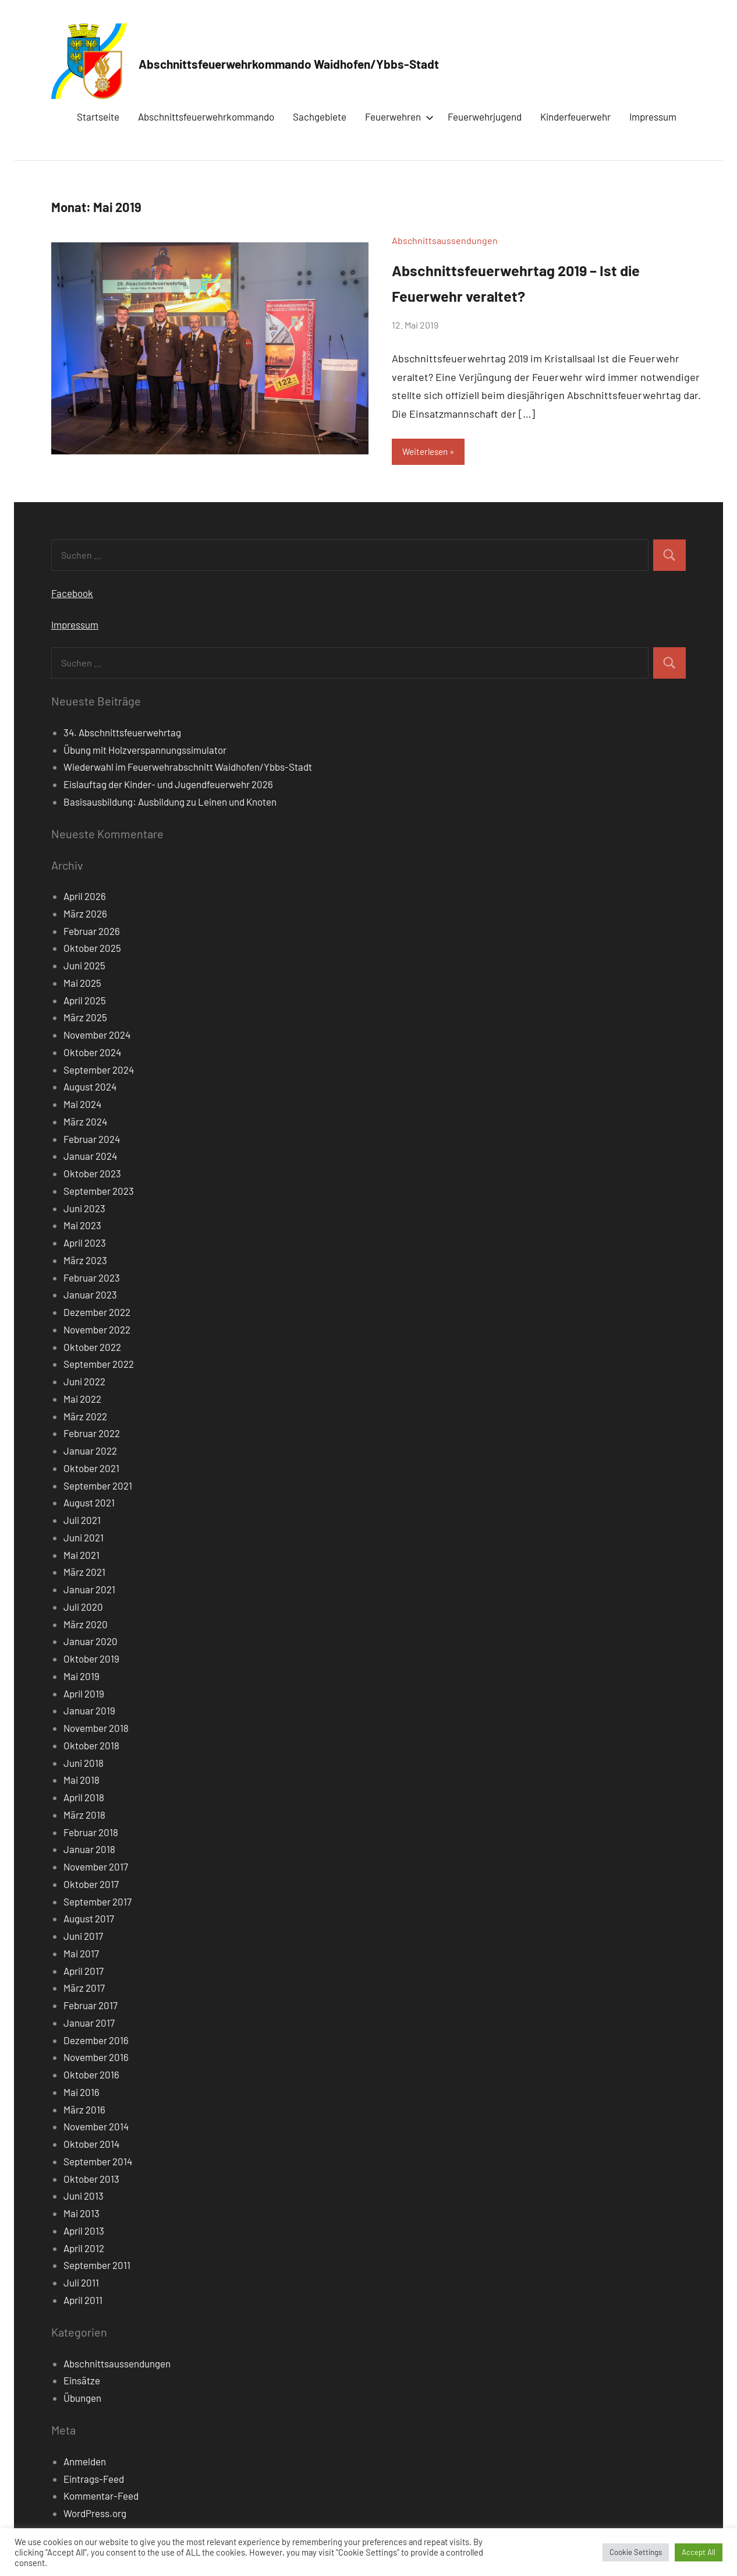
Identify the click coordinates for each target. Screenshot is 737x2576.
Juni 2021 (83, 1538)
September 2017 (97, 1902)
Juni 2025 (84, 967)
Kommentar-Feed (101, 2497)
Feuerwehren (397, 116)
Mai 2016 (81, 2093)
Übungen (82, 2399)
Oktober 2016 (91, 2076)
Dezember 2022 (96, 1313)
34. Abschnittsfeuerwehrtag (122, 733)
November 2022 (96, 1330)
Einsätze (81, 2382)
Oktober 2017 (91, 1885)
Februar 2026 (91, 932)
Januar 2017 (89, 2024)
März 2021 (84, 1573)
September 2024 (98, 1071)
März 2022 (85, 1417)
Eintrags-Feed (93, 2480)
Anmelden (84, 2462)
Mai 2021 (81, 1556)
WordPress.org (94, 2515)
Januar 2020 (90, 1643)
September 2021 (97, 1486)
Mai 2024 (82, 1105)
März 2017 (84, 1989)
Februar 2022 (91, 1435)
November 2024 (96, 1036)
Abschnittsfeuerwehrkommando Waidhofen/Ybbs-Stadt (370, 61)
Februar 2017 (90, 2007)
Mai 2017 (81, 1954)
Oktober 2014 (91, 2145)
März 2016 (84, 2110)
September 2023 (98, 1192)
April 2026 (84, 898)
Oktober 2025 (92, 949)
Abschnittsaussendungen (445, 240)
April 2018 (83, 1799)
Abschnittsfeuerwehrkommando (206, 116)
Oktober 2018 (91, 1746)
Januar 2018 (89, 1851)
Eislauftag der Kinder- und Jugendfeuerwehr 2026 (168, 786)
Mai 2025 (82, 984)
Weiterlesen (428, 452)
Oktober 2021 (91, 1469)
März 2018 (84, 1816)
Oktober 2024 (92, 1053)
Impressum (652, 116)
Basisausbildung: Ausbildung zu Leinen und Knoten (170, 803)
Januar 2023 (90, 1296)
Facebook (72, 594)
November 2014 (96, 2128)
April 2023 (84, 1244)
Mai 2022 (82, 1400)
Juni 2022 (84, 1383)
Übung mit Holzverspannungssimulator (144, 751)
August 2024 (89, 1088)
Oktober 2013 (91, 2180)
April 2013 (83, 2232)
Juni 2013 (83, 2197)
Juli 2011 (81, 2284)
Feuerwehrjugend (485, 116)
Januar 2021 (89, 1591)
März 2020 (85, 1625)
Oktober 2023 (92, 1175)
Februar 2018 (90, 1833)
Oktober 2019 (91, 1660)
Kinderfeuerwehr (575, 116)
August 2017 (88, 1920)
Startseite (98, 116)
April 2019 (83, 1694)
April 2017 (83, 1972)
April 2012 (83, 2249)
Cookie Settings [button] (636, 2552)
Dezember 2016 (96, 2041)
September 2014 (97, 2162)
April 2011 (82, 2301)
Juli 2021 (82, 1521)
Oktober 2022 (92, 1348)
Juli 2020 (83, 1608)
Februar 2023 (91, 1279)
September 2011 (96, 2266)
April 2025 (84, 1001)
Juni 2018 (83, 1764)
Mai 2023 (82, 1227)
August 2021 (89, 1504)
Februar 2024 (91, 1140)
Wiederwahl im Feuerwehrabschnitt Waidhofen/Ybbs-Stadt (187, 768)
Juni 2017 (83, 1937)
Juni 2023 (84, 1209)
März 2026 (85, 914)
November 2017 (95, 1868)
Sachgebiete (319, 116)
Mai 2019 (81, 1677)
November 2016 (96, 2059)
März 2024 (85, 1122)
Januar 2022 (90, 1452)
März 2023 (85, 1261)
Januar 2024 (90, 1157)
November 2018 (96, 1729)
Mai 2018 (81, 1781)
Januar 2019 (89, 1712)
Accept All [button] (698, 2552)
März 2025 (85, 1019)
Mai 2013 (81, 2215)
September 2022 (98, 1365)
